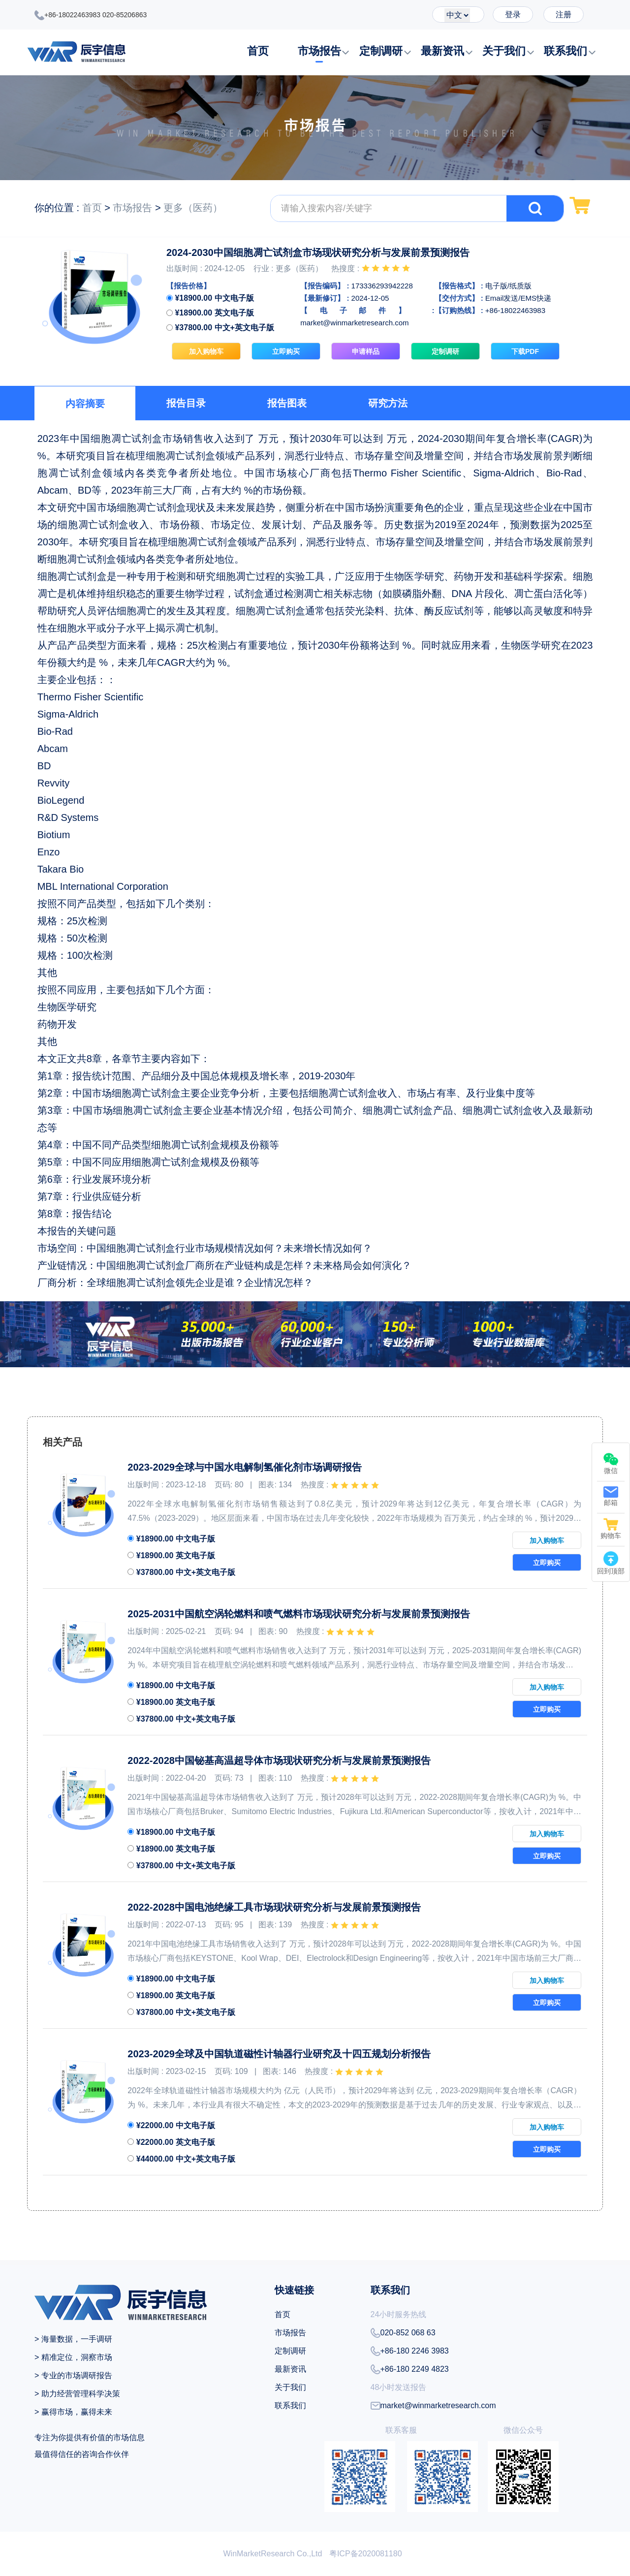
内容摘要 (85, 403)
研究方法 (388, 403)
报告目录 (186, 403)
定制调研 (381, 51)
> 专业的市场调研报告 (73, 2375)
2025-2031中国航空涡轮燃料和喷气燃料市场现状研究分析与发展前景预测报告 (298, 1613)
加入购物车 (206, 351)
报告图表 (287, 403)
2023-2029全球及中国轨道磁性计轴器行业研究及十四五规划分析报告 (279, 2053)
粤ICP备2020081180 (365, 2553)
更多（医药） (192, 207)
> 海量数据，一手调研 (73, 2339)
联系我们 (565, 51)
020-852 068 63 (403, 2333)
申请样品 (365, 351)
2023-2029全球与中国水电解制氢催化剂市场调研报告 (244, 1467)
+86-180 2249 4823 (410, 2369)
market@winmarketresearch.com (433, 2405)
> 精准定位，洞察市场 (73, 2357)
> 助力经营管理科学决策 (77, 2393)
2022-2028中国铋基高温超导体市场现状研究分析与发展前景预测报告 (279, 1760)
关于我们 (504, 51)
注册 (563, 14)
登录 (513, 14)
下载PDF (525, 351)
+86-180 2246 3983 (410, 2351)
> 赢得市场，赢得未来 (73, 2412)
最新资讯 (442, 51)
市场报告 (319, 51)
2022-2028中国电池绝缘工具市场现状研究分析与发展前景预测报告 (274, 1907)
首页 (258, 51)
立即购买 (286, 351)
